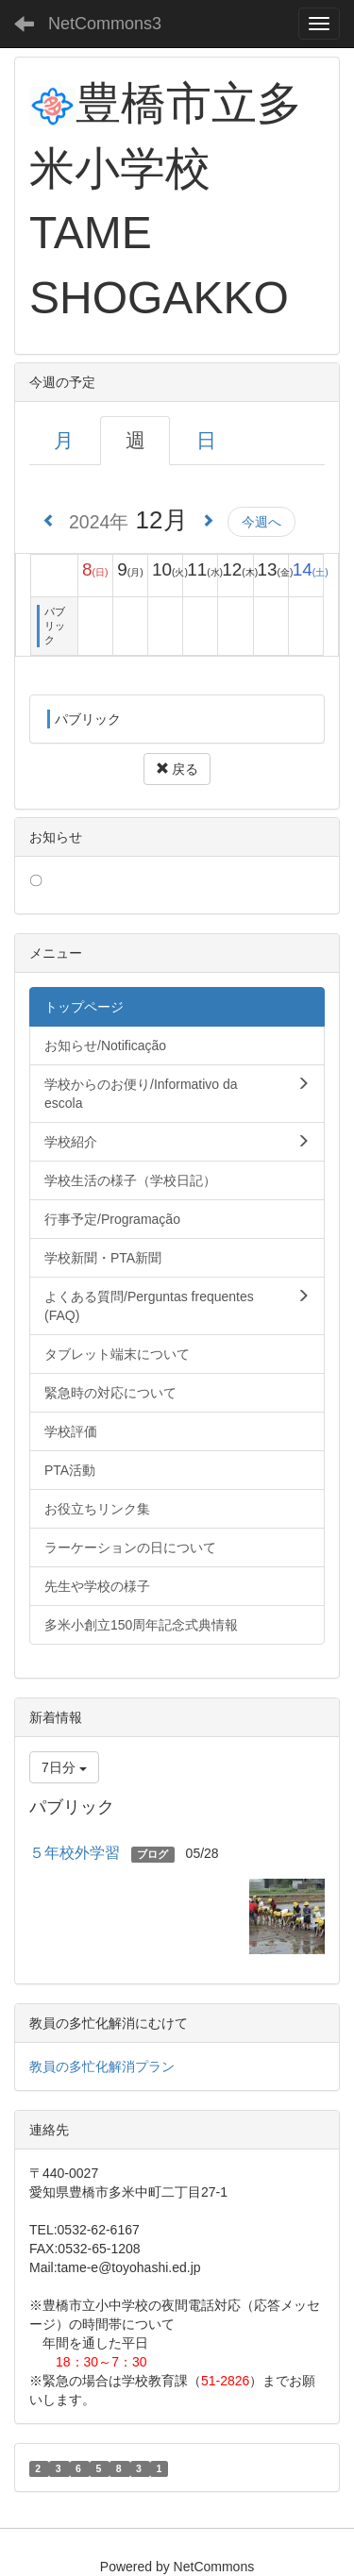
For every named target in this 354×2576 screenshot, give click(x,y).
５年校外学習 (74, 1853)
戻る (177, 769)
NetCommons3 (104, 23)
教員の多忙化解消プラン (102, 2066)
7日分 (64, 1767)
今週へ (261, 521)
